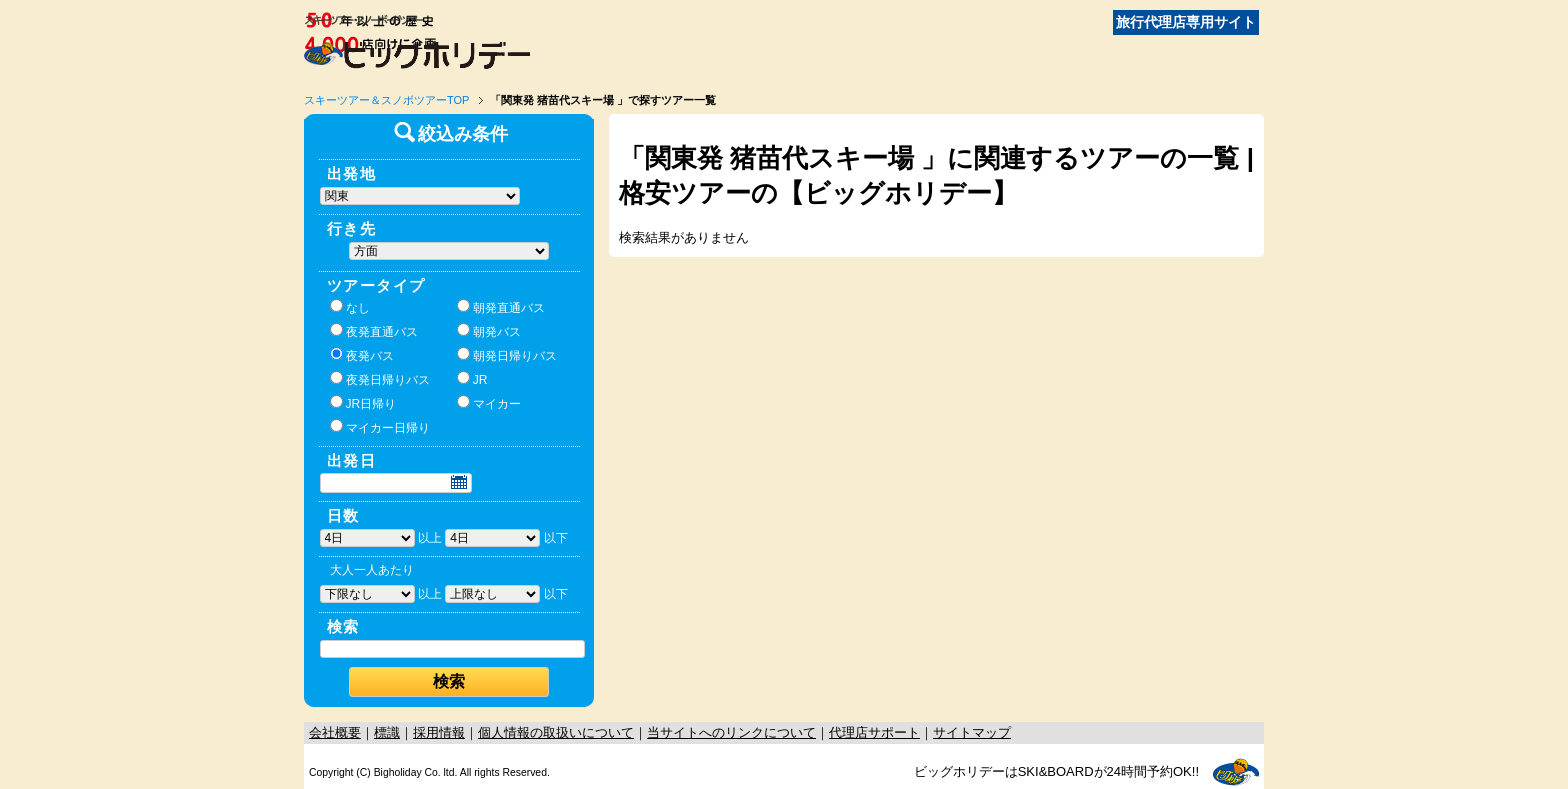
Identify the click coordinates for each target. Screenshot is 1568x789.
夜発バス (362, 355)
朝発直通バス (501, 307)
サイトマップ (972, 732)
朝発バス (489, 331)
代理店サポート (874, 732)
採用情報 (439, 732)
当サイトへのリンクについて (731, 732)
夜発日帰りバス (380, 379)
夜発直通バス (374, 331)
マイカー (489, 403)
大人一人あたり (372, 570)
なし (350, 307)
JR (472, 379)
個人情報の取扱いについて (556, 732)
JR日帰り (363, 403)
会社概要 (335, 732)
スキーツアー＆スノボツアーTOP (386, 100)
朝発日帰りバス (507, 355)
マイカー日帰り (380, 427)
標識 (387, 732)
